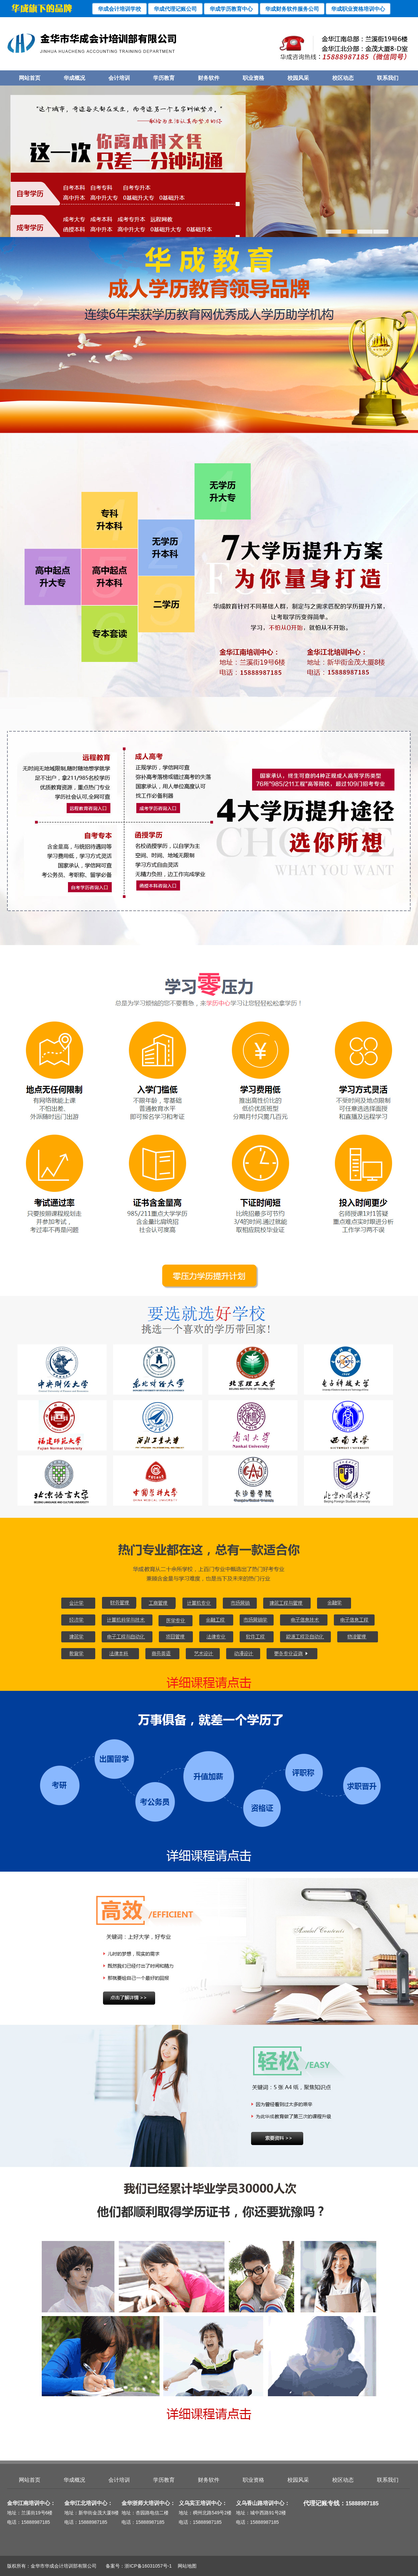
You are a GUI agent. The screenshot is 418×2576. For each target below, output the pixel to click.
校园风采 (298, 78)
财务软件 (208, 78)
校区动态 (343, 78)
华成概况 (74, 78)
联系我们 (387, 78)
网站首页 (29, 78)
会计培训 (119, 78)
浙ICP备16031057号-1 (148, 2566)
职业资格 (253, 78)
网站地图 (185, 2566)
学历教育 (164, 78)
